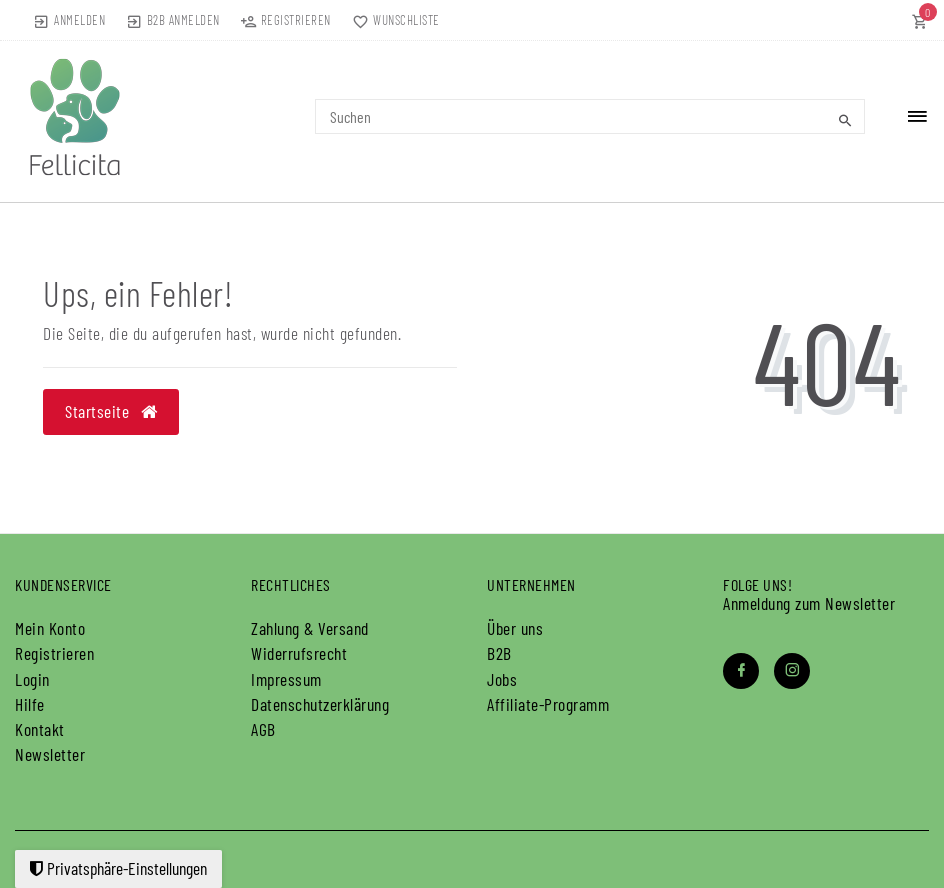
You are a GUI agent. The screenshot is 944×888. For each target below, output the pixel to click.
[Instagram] (792, 671)
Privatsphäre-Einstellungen (118, 868)
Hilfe (30, 704)
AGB (263, 729)
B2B (499, 653)
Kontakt (40, 729)
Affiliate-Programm (548, 704)
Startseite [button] (111, 411)
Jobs (502, 679)
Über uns (515, 628)
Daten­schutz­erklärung (320, 704)
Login (32, 679)
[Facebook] (741, 671)
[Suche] (845, 120)
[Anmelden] (69, 20)
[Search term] (590, 116)
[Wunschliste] (392, 20)
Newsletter (50, 754)
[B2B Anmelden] (172, 20)
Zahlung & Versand (310, 628)
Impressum (286, 679)
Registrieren (54, 653)
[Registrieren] (286, 20)
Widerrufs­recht (299, 653)
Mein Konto (50, 628)
